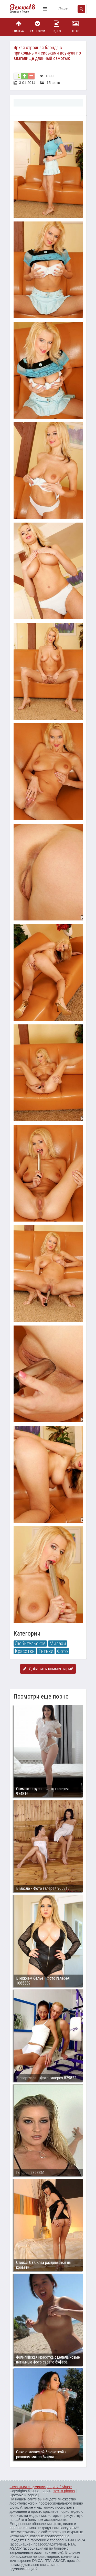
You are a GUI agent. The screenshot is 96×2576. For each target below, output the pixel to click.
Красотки (25, 1651)
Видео (56, 26)
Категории (37, 26)
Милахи (57, 1643)
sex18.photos (64, 2491)
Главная (19, 26)
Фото (75, 26)
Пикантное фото (25, 9)
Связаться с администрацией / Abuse (41, 2487)
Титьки (45, 1651)
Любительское (30, 1643)
